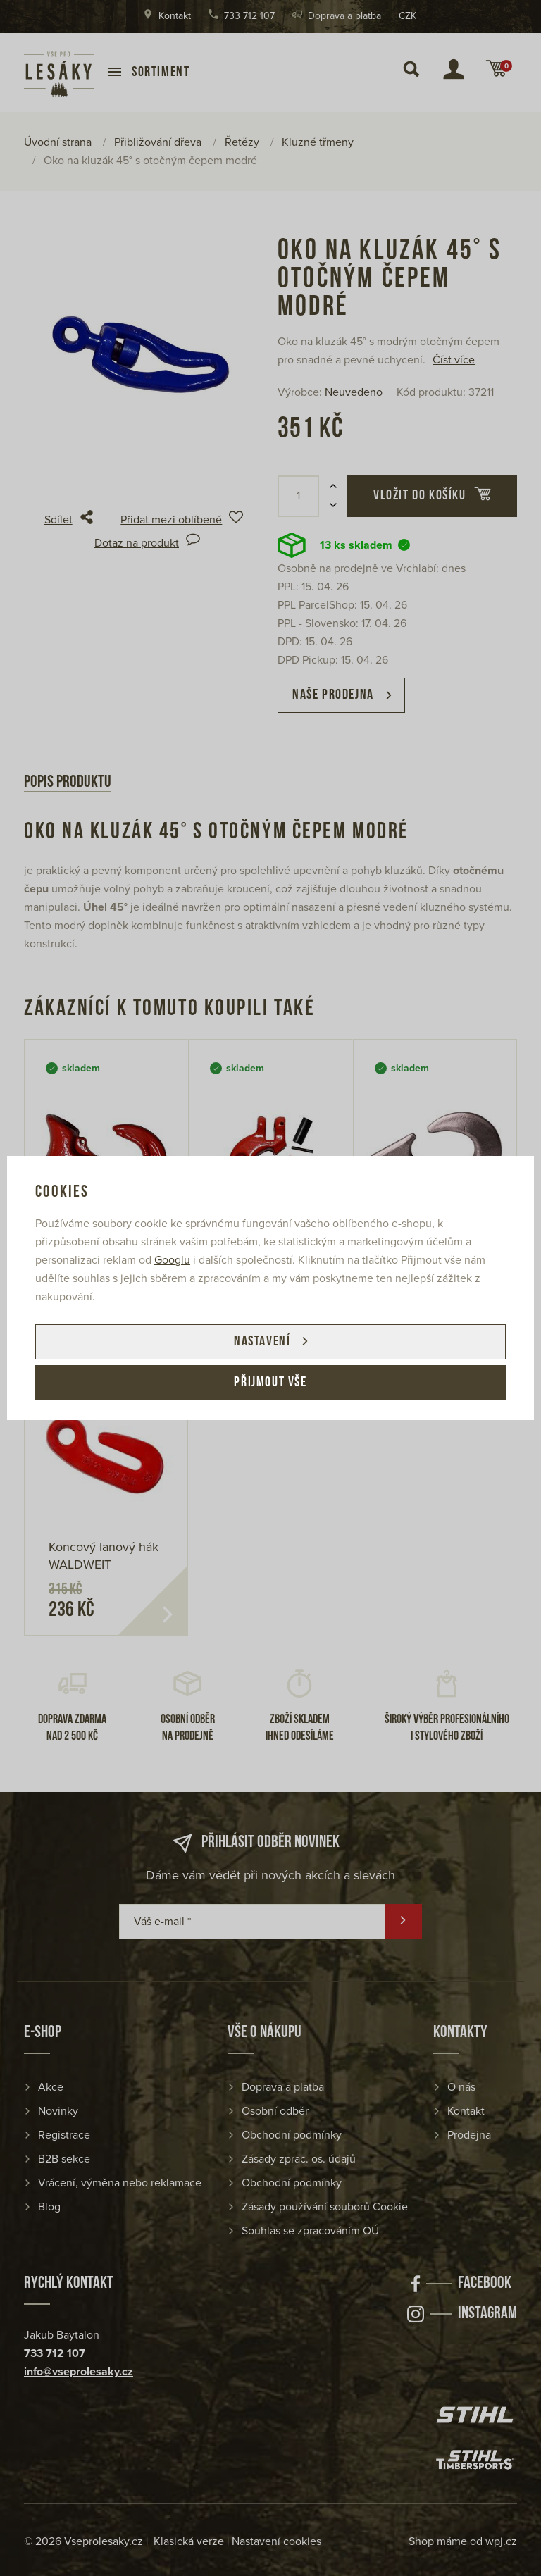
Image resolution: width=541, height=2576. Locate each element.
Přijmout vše (270, 1383)
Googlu (172, 1260)
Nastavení (262, 1342)
